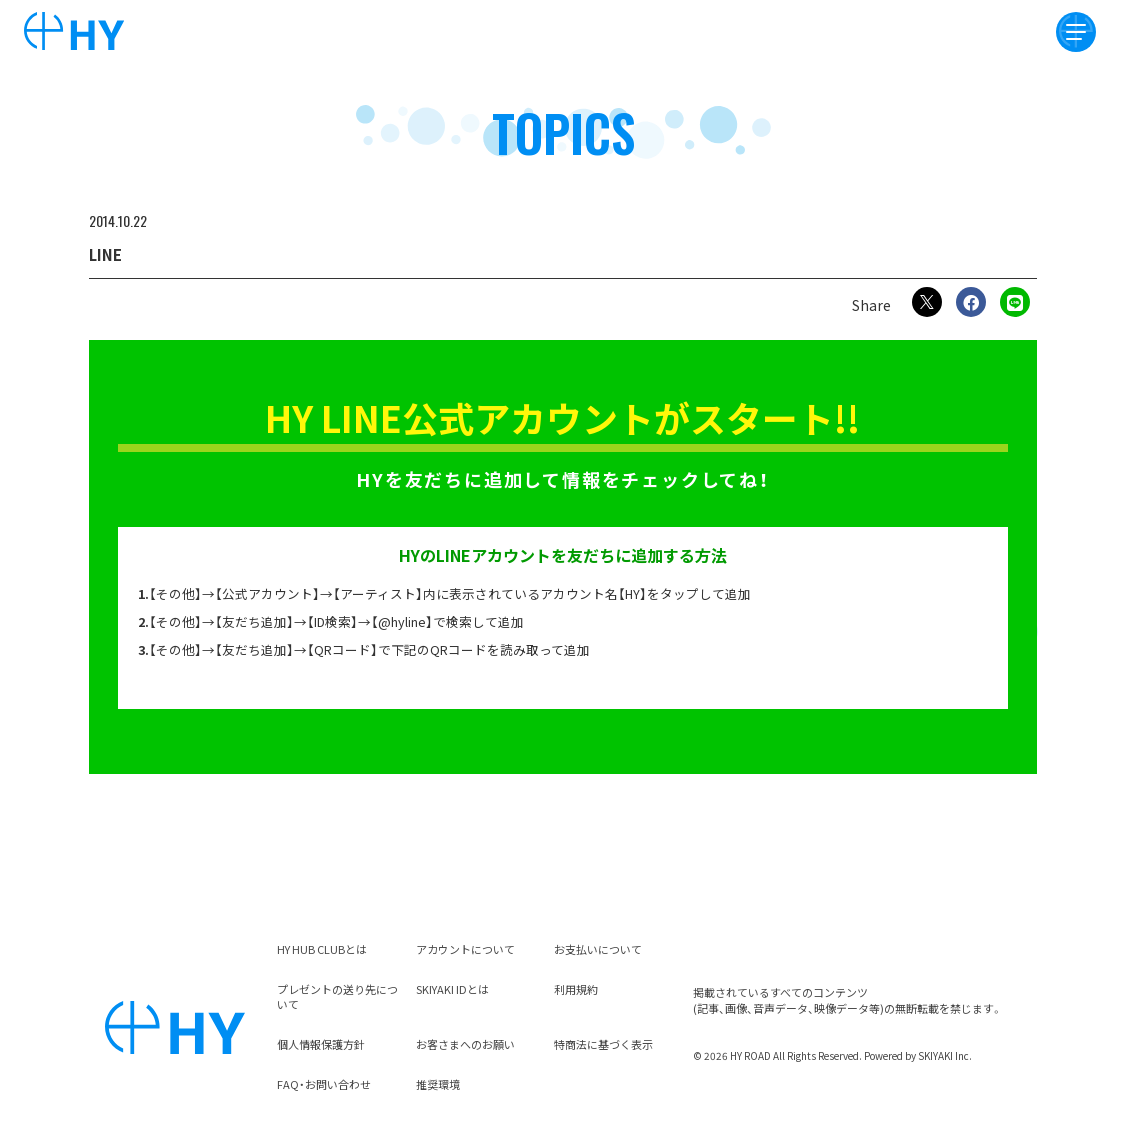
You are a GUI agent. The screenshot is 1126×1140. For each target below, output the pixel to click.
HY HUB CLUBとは (322, 949)
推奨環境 (438, 1084)
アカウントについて (465, 949)
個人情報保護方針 (321, 1044)
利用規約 (576, 989)
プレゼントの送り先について (337, 997)
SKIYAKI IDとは (452, 989)
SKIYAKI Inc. (945, 1055)
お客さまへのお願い (465, 1044)
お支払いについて (598, 949)
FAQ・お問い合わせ (324, 1084)
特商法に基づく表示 (603, 1044)
